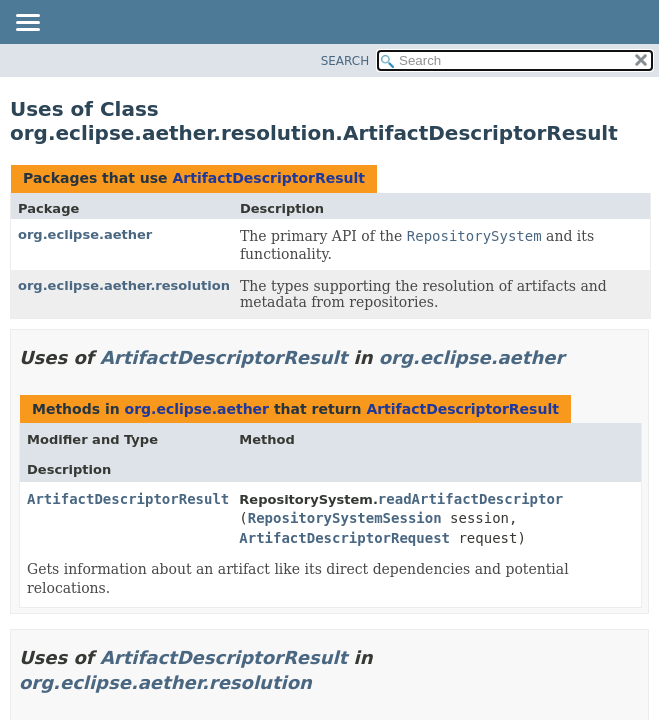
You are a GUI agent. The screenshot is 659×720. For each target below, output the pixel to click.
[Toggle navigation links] (27, 24)
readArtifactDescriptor (470, 499)
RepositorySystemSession (345, 518)
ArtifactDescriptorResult (268, 178)
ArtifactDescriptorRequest (344, 538)
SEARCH (345, 61)
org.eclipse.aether (85, 234)
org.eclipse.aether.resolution (124, 285)
